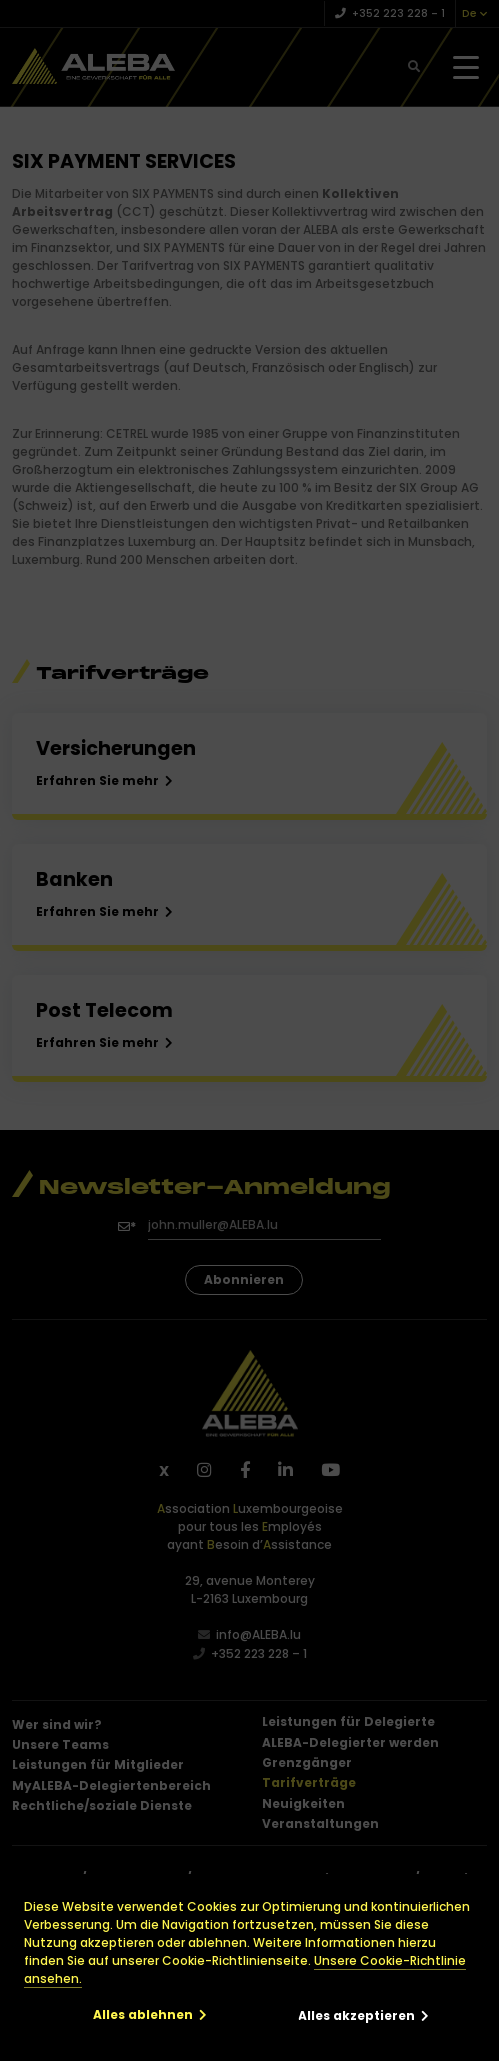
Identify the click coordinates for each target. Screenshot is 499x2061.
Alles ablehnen (143, 2014)
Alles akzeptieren (356, 2015)
